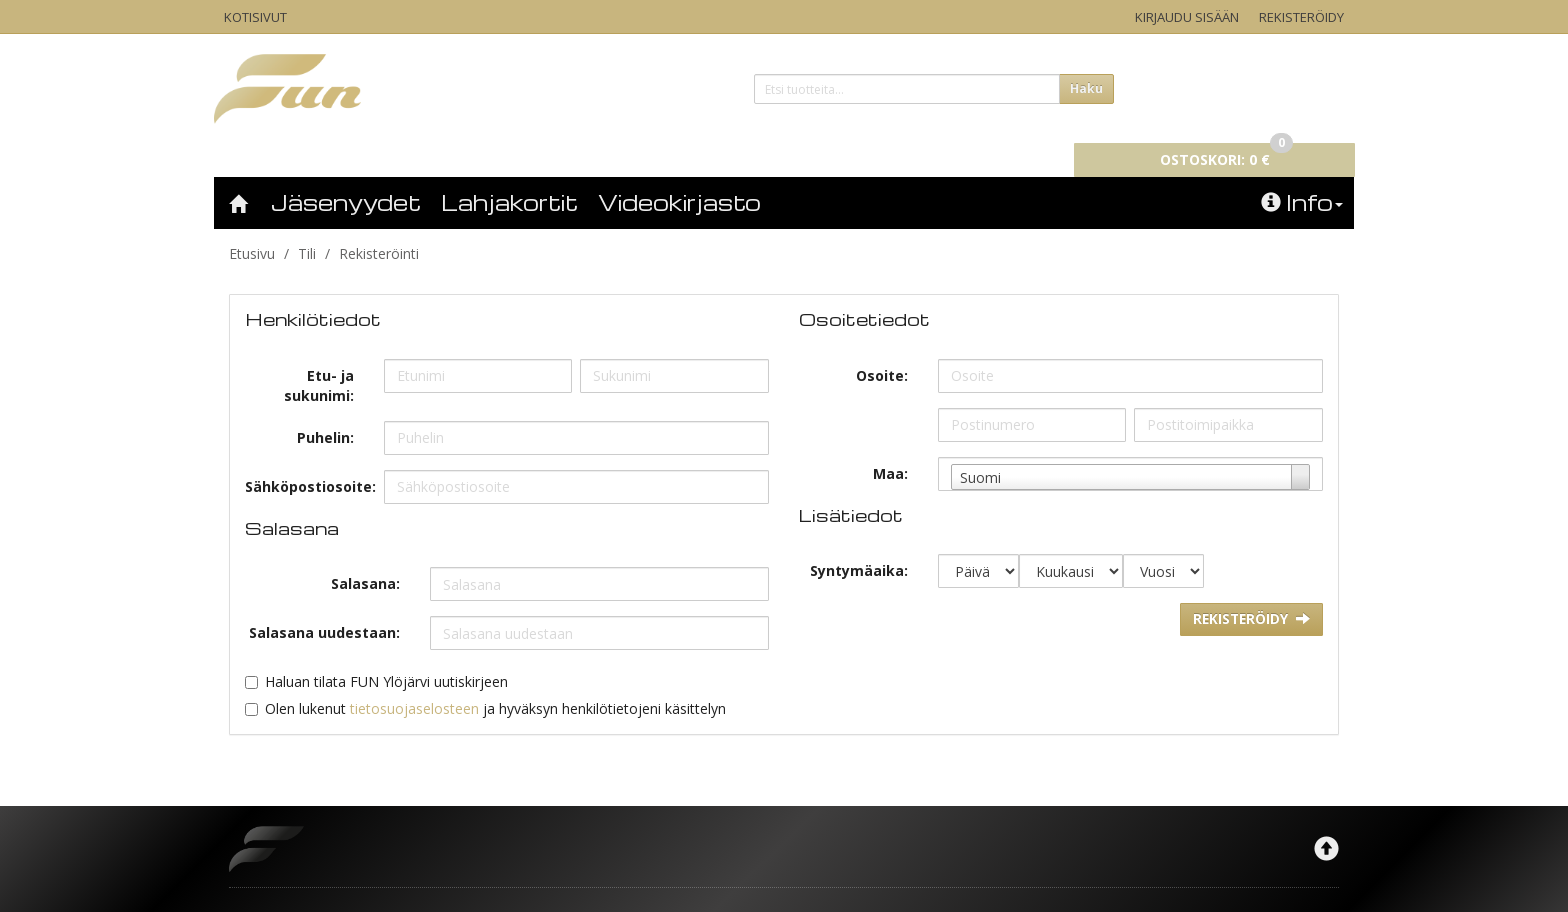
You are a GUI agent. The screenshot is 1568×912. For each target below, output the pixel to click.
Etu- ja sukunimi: (319, 357)
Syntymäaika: (859, 542)
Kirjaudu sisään (1187, 17)
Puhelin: (325, 409)
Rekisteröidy (1301, 17)
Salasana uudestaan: (324, 604)
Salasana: (365, 555)
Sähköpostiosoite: (307, 458)
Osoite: (882, 347)
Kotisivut (255, 17)
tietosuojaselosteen (414, 680)
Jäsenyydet (346, 174)
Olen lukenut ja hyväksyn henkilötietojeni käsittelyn (495, 680)
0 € (1235, 86)
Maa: (890, 445)
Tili (307, 225)
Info (1302, 174)
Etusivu (252, 225)
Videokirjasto (679, 174)
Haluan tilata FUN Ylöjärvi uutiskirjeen (386, 653)
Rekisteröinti (379, 225)
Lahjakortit (509, 174)
